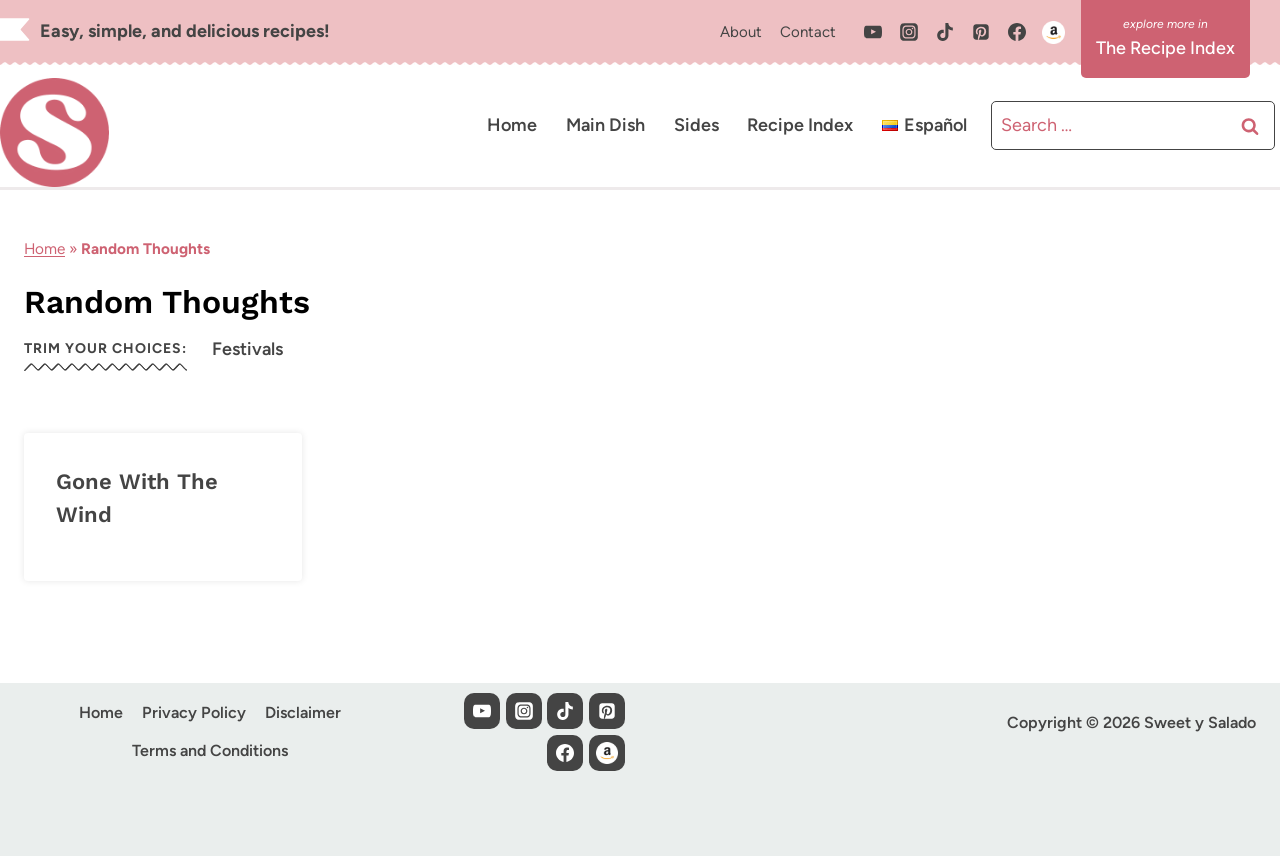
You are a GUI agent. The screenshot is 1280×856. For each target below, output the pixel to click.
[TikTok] (945, 32)
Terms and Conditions (210, 750)
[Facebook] (1017, 32)
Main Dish (605, 125)
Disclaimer (303, 712)
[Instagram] (909, 32)
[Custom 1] (1053, 32)
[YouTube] (873, 32)
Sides (696, 125)
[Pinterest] (981, 32)
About (741, 32)
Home (512, 125)
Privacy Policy (194, 712)
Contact (808, 32)
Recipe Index (800, 125)
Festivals (247, 349)
